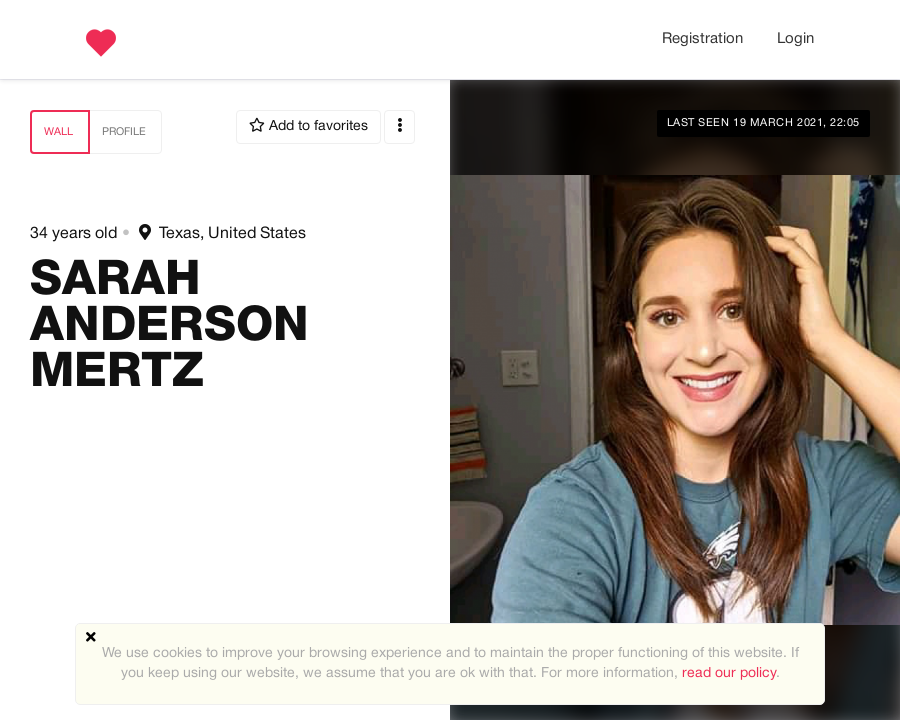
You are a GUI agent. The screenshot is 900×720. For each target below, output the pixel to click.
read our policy (729, 673)
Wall (58, 132)
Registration (702, 39)
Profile (124, 132)
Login (795, 39)
